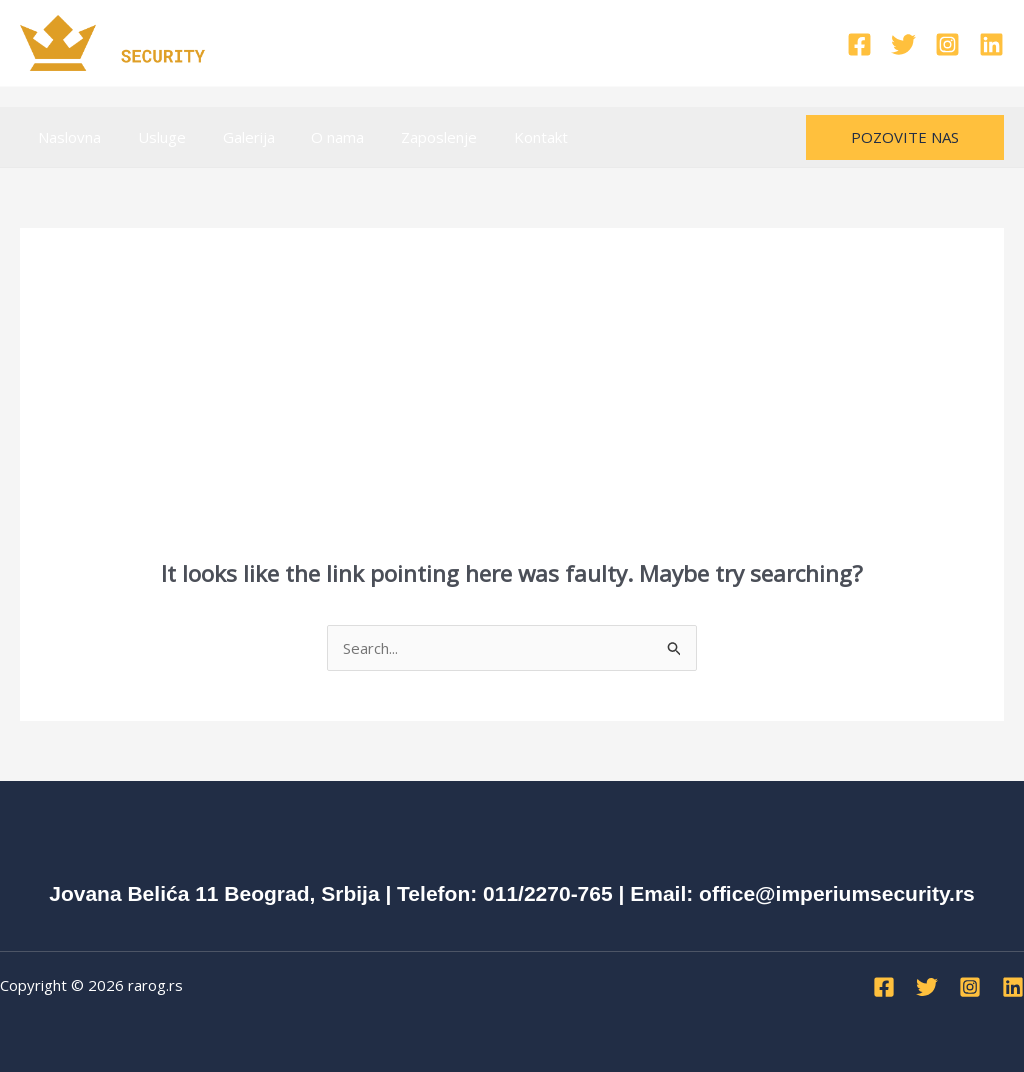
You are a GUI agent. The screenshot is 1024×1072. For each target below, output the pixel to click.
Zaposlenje (409, 137)
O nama (314, 137)
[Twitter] (903, 44)
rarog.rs (155, 985)
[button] (905, 137)
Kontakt (504, 137)
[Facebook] (859, 44)
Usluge (152, 137)
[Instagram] (947, 44)
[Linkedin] (991, 44)
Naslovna (66, 137)
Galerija (232, 137)
